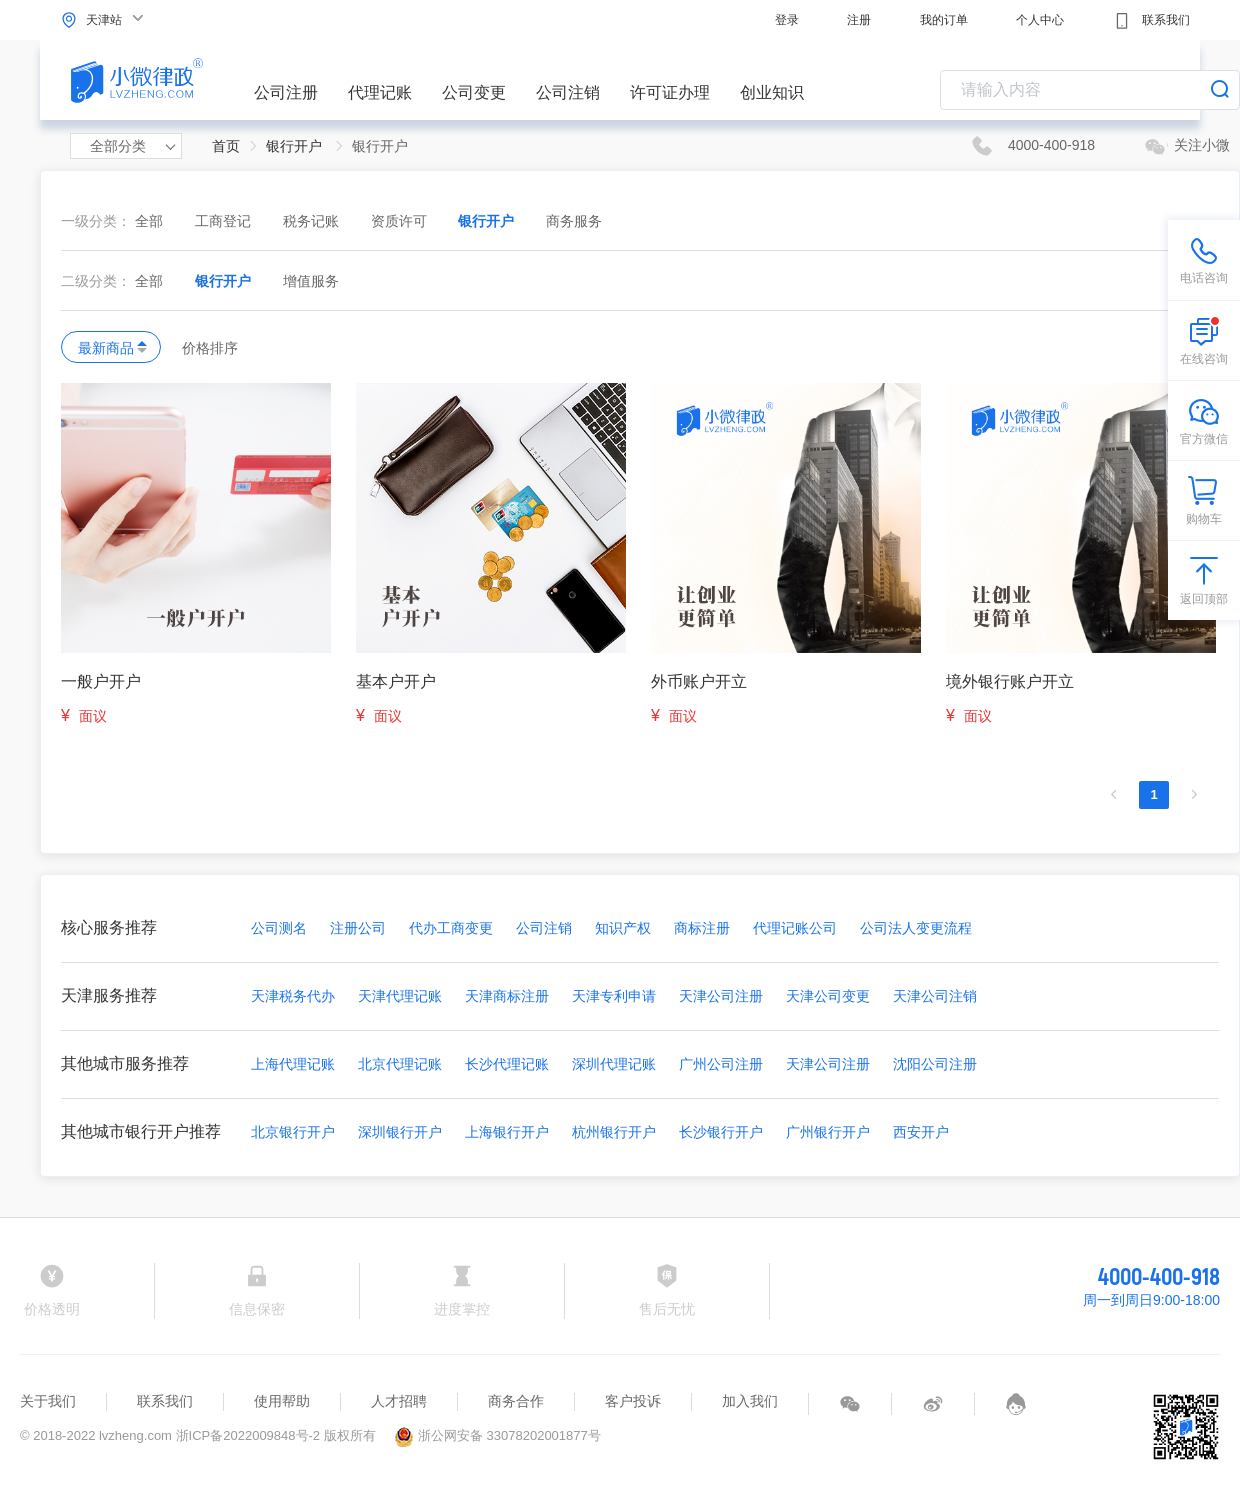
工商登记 (225, 221)
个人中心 (1040, 20)
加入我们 (750, 1401)
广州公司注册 (721, 1064)
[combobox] (1090, 90)
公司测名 (279, 928)
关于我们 (48, 1401)
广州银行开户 (828, 1132)
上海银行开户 (507, 1132)
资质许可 (401, 221)
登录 (787, 20)
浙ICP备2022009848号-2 (248, 1435)
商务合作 (516, 1401)
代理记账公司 (795, 928)
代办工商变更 (451, 928)
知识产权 (623, 928)
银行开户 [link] (296, 146)
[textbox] (1090, 90)
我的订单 (944, 20)
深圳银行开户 (400, 1132)
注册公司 (358, 928)
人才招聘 (399, 1401)
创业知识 (772, 92)
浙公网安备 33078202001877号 (497, 1435)
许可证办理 (670, 92)
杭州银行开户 (614, 1132)
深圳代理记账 (614, 1064)
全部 (149, 221)
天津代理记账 (400, 996)
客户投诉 (633, 1401)
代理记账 (380, 92)
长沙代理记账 (507, 1064)
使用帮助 (282, 1401)
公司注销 (568, 92)
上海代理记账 (293, 1064)
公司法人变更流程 (916, 928)
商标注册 (702, 928)
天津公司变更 (828, 996)
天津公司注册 (721, 996)
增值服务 (311, 281)
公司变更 (474, 92)
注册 (859, 20)
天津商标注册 (507, 996)
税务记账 (313, 221)
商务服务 (574, 221)
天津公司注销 (935, 996)
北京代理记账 (400, 1064)
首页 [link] (226, 146)
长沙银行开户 (721, 1132)
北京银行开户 (293, 1132)
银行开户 (488, 221)
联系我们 (1151, 21)
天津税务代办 (293, 996)
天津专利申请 (614, 996)
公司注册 (286, 92)
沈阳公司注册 (935, 1064)
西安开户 (921, 1132)
